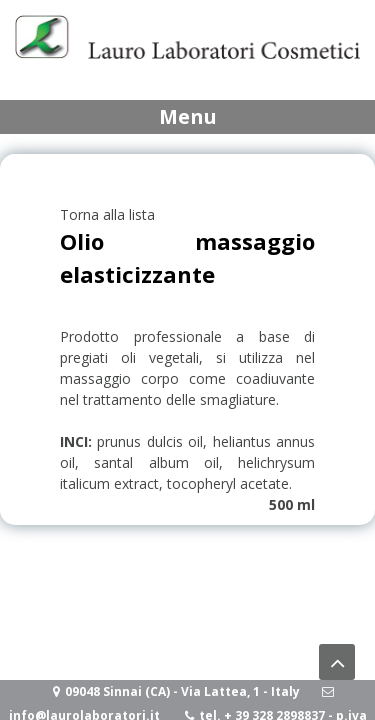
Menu (188, 116)
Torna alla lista (107, 214)
